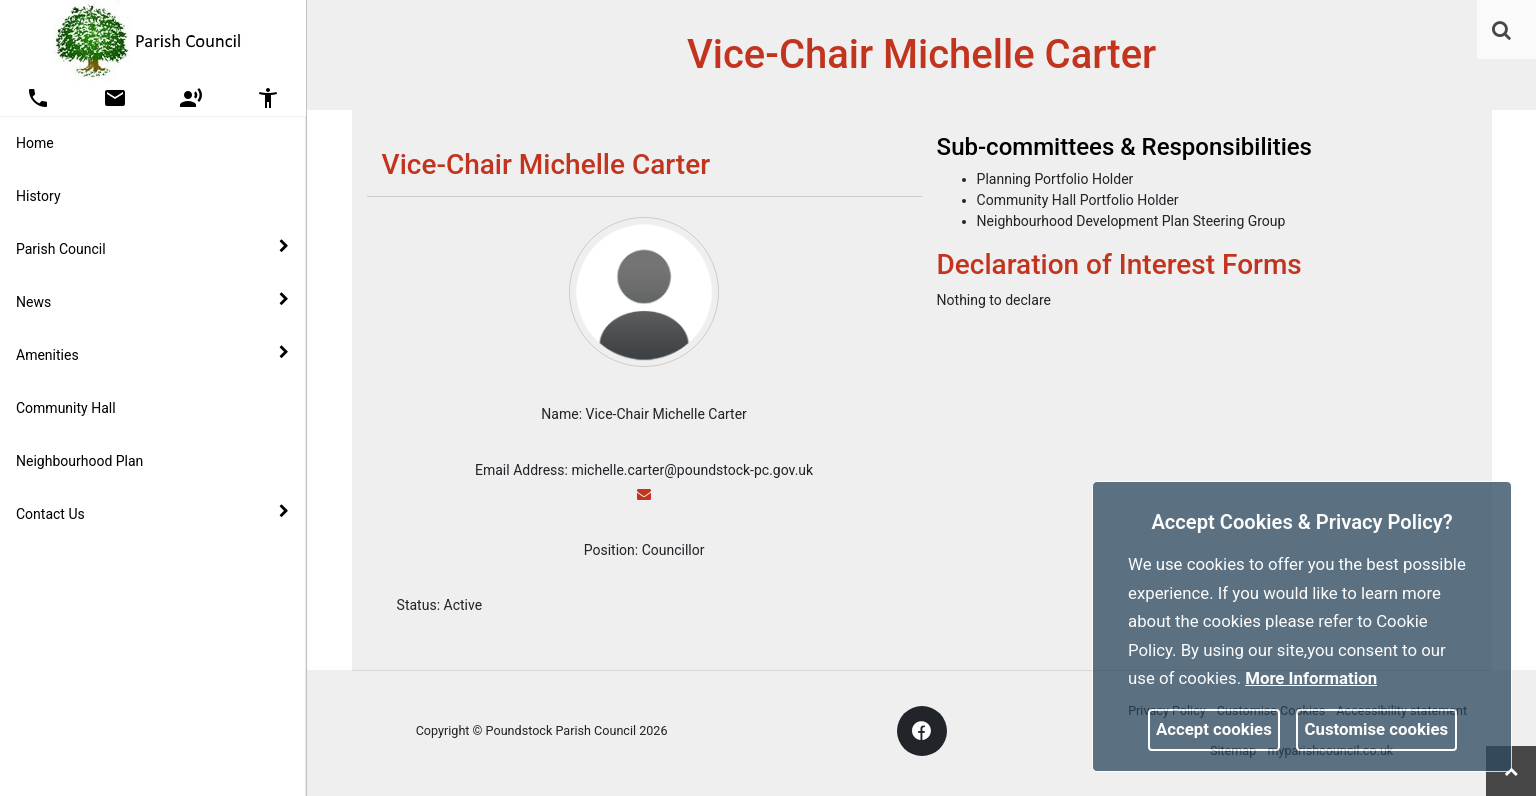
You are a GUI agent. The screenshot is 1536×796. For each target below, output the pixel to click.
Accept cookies (1214, 729)
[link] (1501, 30)
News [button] (152, 301)
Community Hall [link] (66, 408)
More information (1311, 678)
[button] (1503, 32)
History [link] (38, 196)
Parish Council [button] (152, 248)
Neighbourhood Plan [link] (79, 461)
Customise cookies (1377, 729)
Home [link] (35, 143)
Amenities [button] (152, 354)
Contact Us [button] (152, 513)
